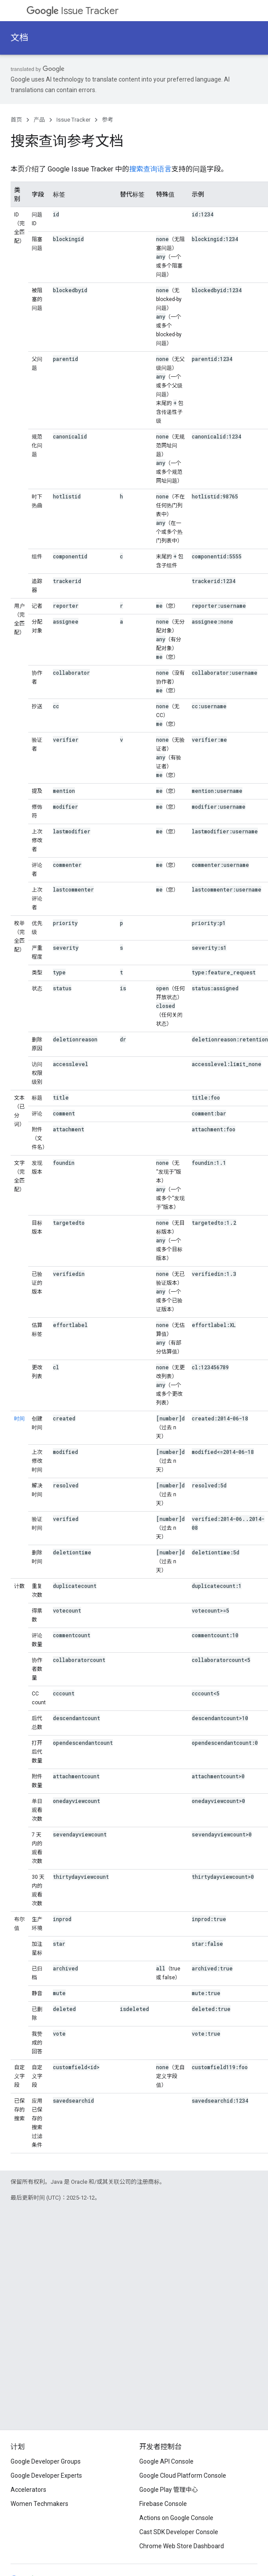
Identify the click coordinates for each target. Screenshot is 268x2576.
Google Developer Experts (46, 2475)
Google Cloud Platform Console (182, 2475)
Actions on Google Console (176, 2517)
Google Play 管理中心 (168, 2489)
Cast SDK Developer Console (178, 2531)
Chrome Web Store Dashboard (181, 2546)
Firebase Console (163, 2503)
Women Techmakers (39, 2503)
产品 (39, 119)
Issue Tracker (72, 11)
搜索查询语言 (150, 169)
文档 (19, 37)
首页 (16, 119)
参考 (107, 119)
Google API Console (166, 2461)
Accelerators (28, 2489)
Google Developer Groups (46, 2461)
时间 (19, 1419)
